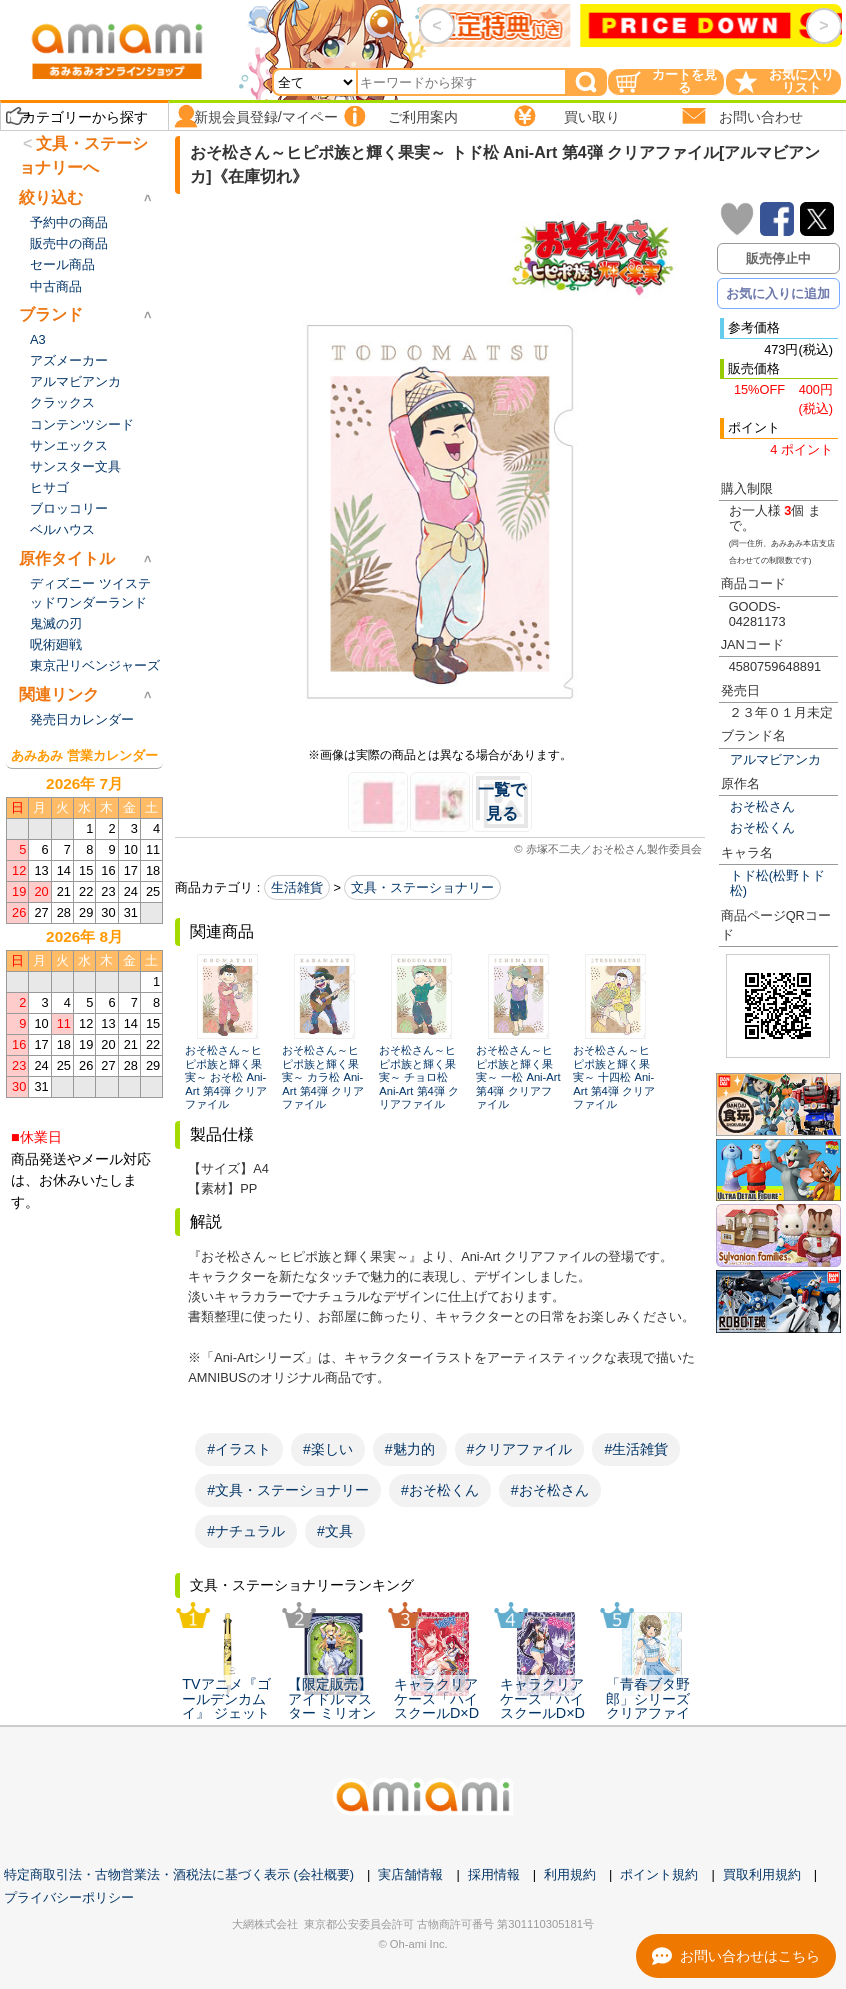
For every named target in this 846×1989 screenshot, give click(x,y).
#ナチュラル (246, 1531)
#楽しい (328, 1449)
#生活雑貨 (636, 1449)
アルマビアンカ (775, 759)
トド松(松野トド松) (777, 883)
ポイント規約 (659, 1874)
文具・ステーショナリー (422, 887)
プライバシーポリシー (69, 1897)
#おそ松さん (550, 1490)
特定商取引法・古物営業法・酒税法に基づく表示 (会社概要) (179, 1874)
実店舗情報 (410, 1874)
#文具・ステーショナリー (288, 1490)
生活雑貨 (297, 887)
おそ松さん (762, 806)
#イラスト (239, 1449)
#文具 (335, 1531)
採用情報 (494, 1874)
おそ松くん (762, 827)
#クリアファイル (520, 1449)
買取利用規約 (762, 1874)
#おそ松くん (440, 1490)
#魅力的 (410, 1449)
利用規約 (570, 1874)
